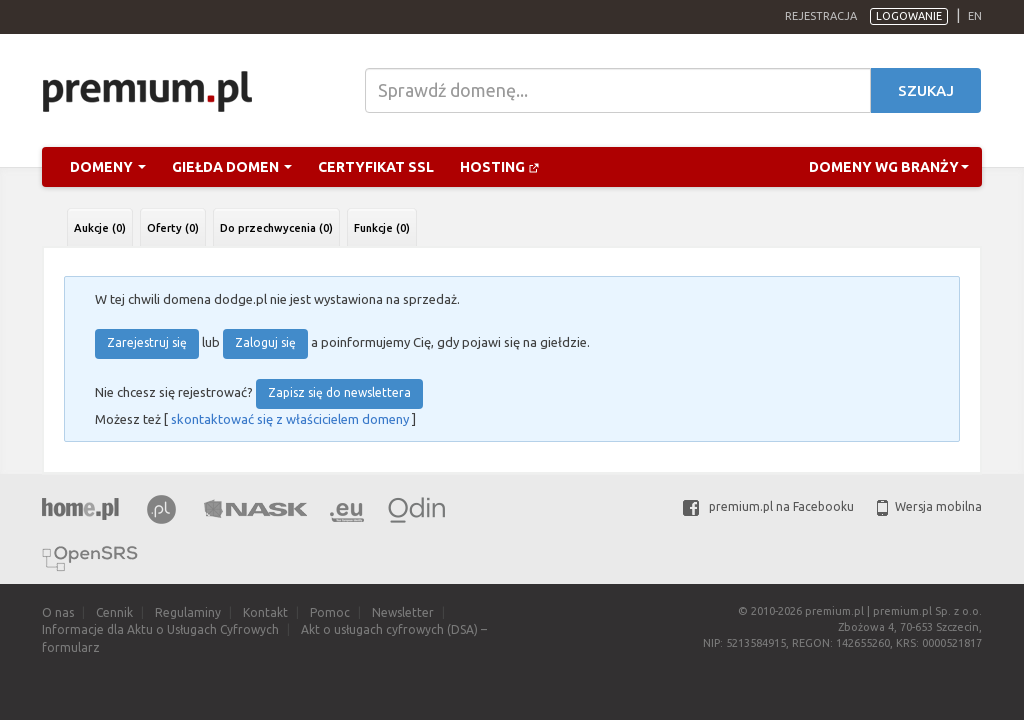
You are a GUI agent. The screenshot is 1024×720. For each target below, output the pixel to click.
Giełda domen (232, 167)
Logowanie (909, 16)
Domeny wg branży (889, 167)
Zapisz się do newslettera (339, 392)
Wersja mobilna (929, 506)
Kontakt (265, 612)
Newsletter (403, 612)
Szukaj (926, 90)
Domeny (108, 167)
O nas (58, 612)
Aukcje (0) (100, 228)
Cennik (114, 612)
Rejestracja (821, 16)
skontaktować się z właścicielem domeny (290, 419)
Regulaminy (188, 612)
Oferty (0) (173, 228)
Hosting (500, 167)
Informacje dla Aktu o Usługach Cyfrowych (160, 629)
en (975, 16)
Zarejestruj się (147, 342)
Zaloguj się (265, 342)
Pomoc (330, 612)
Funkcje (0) (382, 228)
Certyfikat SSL (376, 167)
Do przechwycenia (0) (276, 228)
